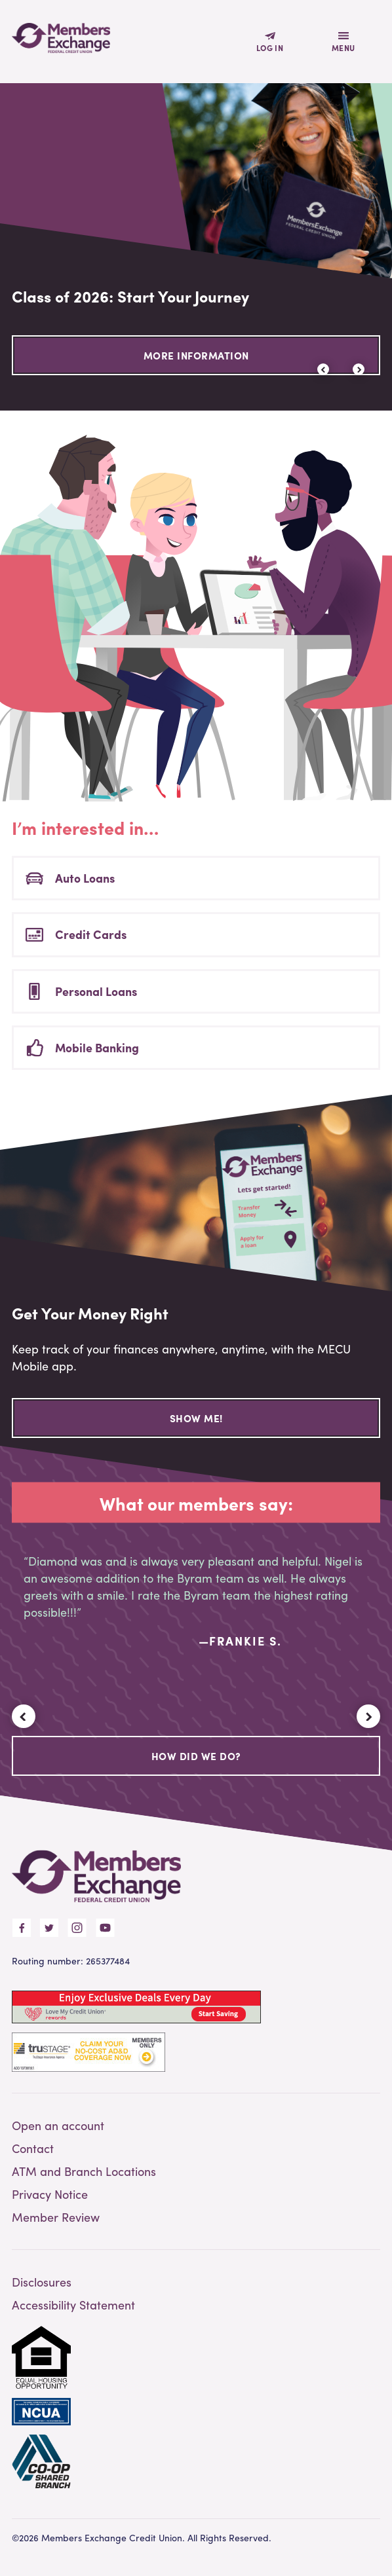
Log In (269, 48)
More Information (196, 355)
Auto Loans (85, 878)
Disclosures (41, 2281)
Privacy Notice (50, 2194)
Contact (33, 2148)
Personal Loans (96, 991)
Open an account (58, 2125)
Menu (343, 48)
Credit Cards (91, 934)
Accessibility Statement (73, 2304)
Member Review (56, 2217)
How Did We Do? (196, 1756)
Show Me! (196, 1418)
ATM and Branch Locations (84, 2171)
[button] (358, 369)
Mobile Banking (97, 1047)
